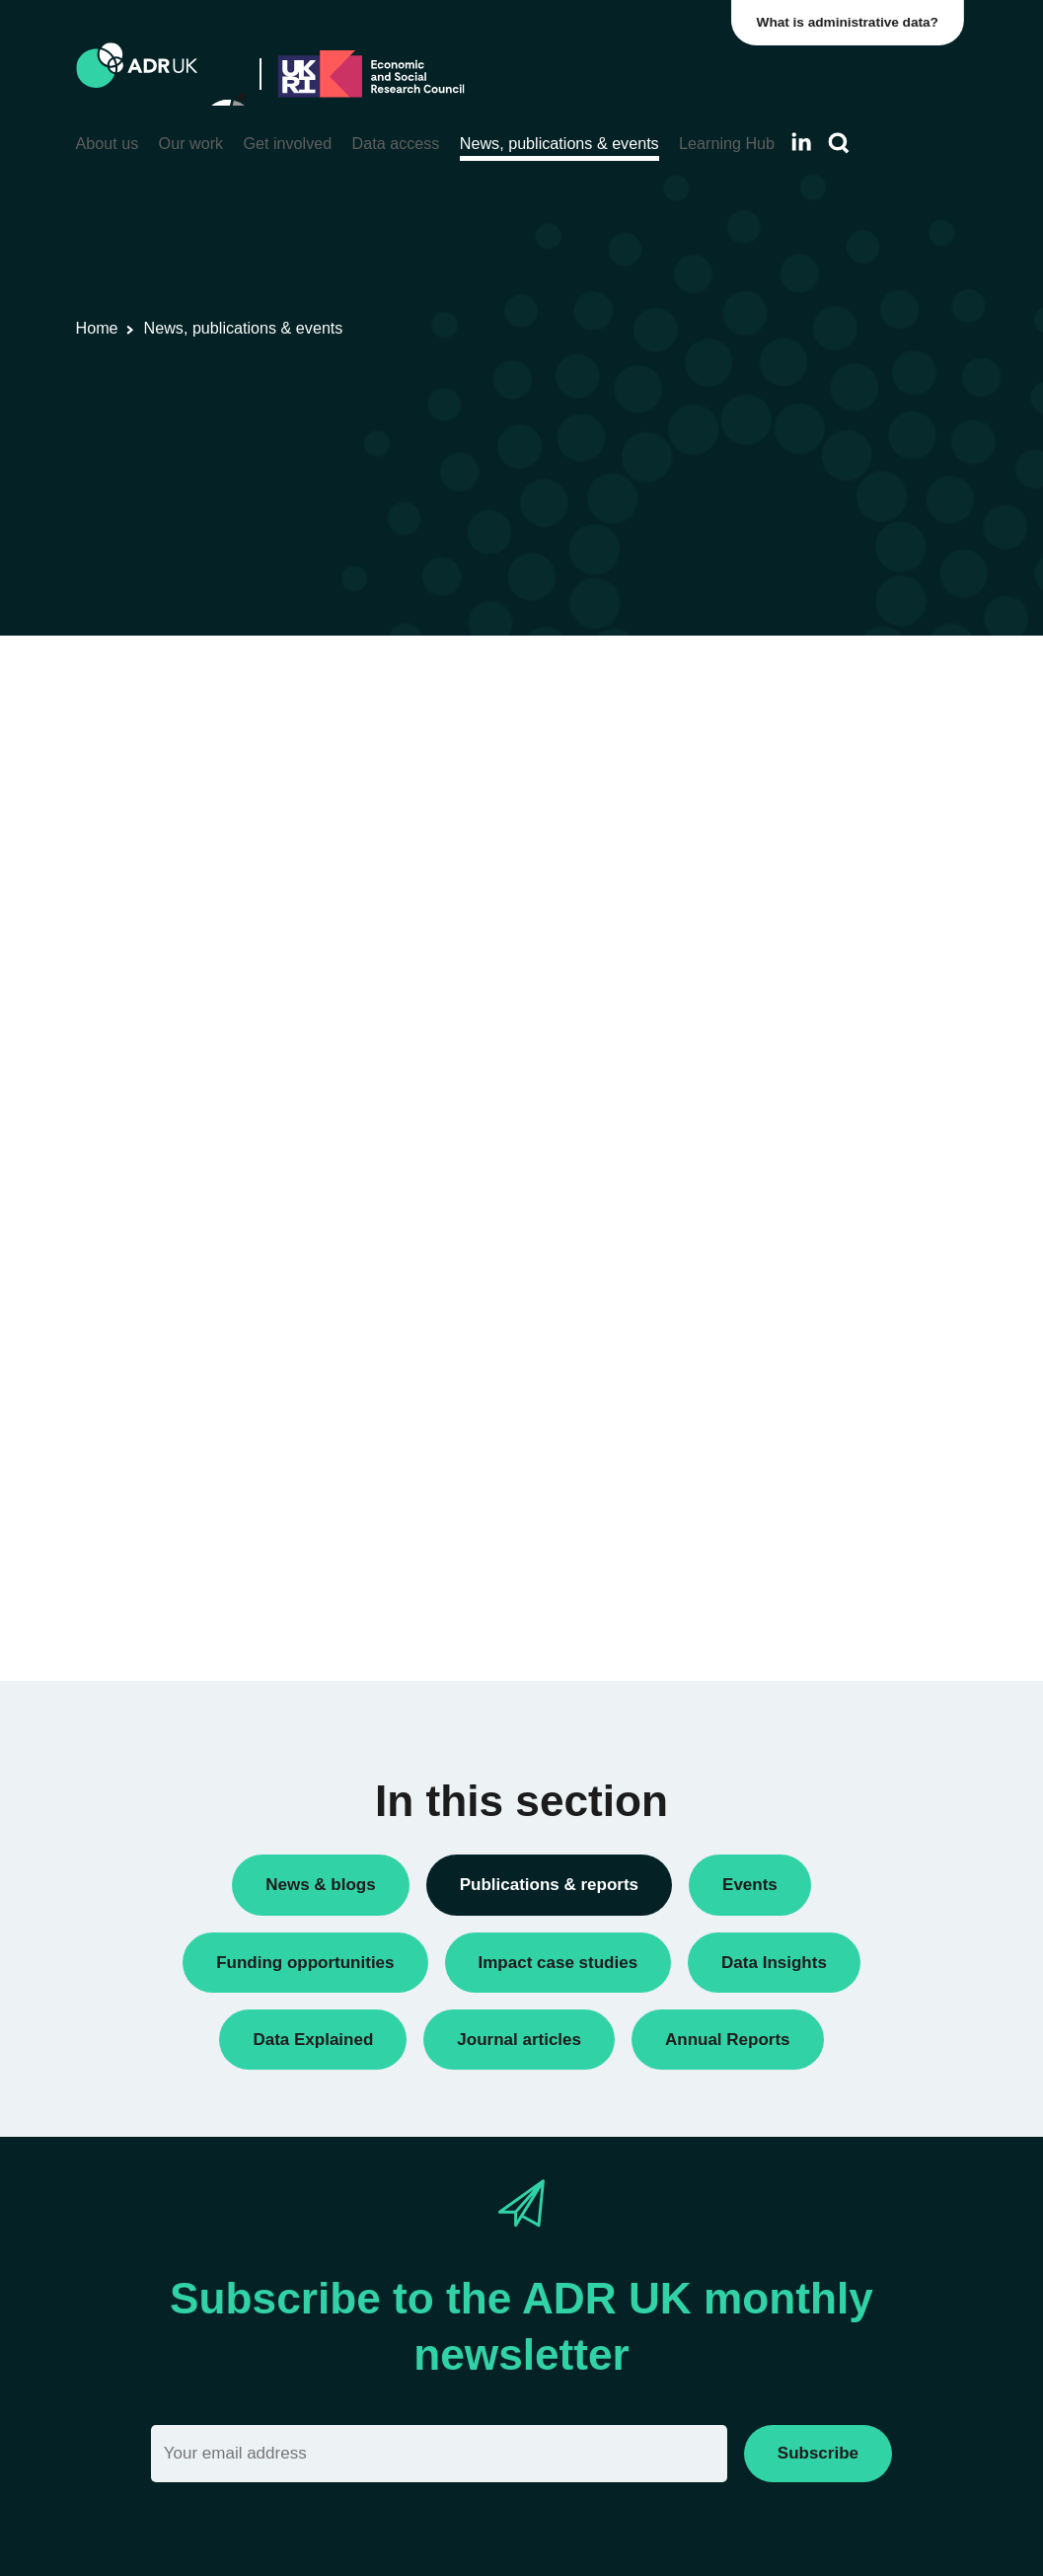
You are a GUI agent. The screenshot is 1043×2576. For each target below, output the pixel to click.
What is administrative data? (851, 22)
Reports (767, 752)
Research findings (801, 786)
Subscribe (818, 2453)
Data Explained (822, 1503)
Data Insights (785, 719)
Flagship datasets (583, 768)
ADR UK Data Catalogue (378, 768)
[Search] (839, 143)
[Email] (439, 2453)
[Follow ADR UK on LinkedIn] (801, 141)
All (750, 685)
